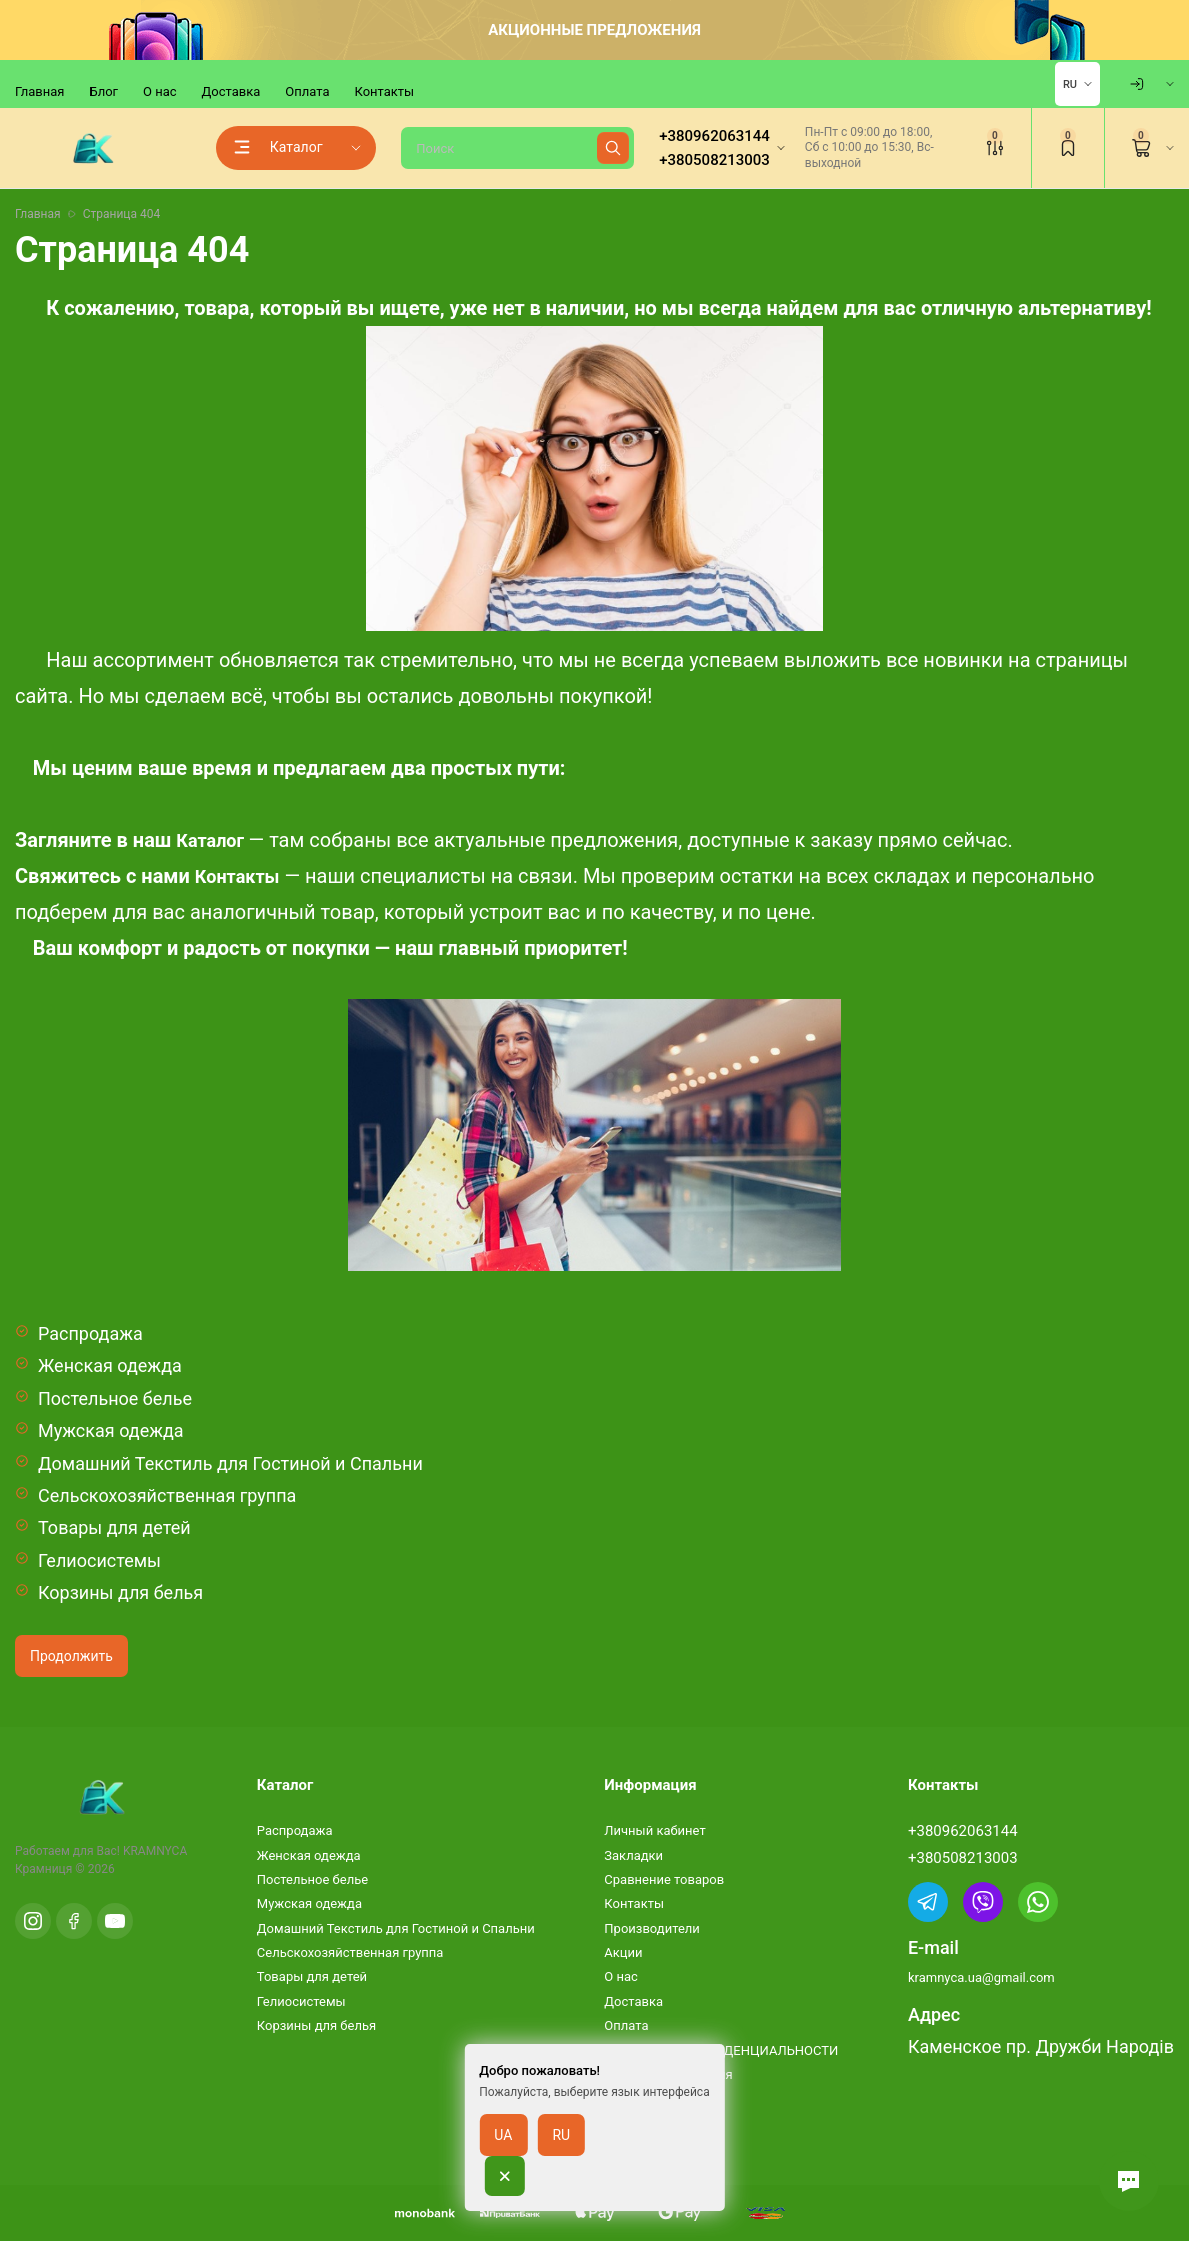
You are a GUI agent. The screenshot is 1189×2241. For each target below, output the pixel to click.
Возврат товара (652, 2098)
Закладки (633, 1855)
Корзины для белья (120, 1592)
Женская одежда (110, 1365)
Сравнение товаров (664, 1879)
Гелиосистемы (99, 1560)
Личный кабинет (654, 1830)
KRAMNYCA (155, 1851)
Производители (652, 1928)
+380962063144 (963, 1831)
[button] (1129, 2181)
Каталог (210, 840)
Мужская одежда (111, 1430)
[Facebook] (74, 1921)
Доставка (231, 91)
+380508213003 (963, 1858)
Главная (39, 91)
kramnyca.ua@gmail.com (981, 1977)
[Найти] (613, 148)
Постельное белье (115, 1398)
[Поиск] (517, 148)
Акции (623, 1952)
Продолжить (71, 1656)
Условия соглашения (668, 2074)
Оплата (307, 91)
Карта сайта (640, 2123)
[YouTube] (115, 1921)
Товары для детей (114, 1527)
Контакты (384, 91)
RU (1070, 84)
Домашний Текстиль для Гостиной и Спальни (230, 1463)
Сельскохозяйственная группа (167, 1495)
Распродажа (90, 1333)
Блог (103, 91)
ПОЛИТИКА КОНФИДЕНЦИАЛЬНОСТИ (721, 2050)
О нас (160, 91)
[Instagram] (33, 1921)
